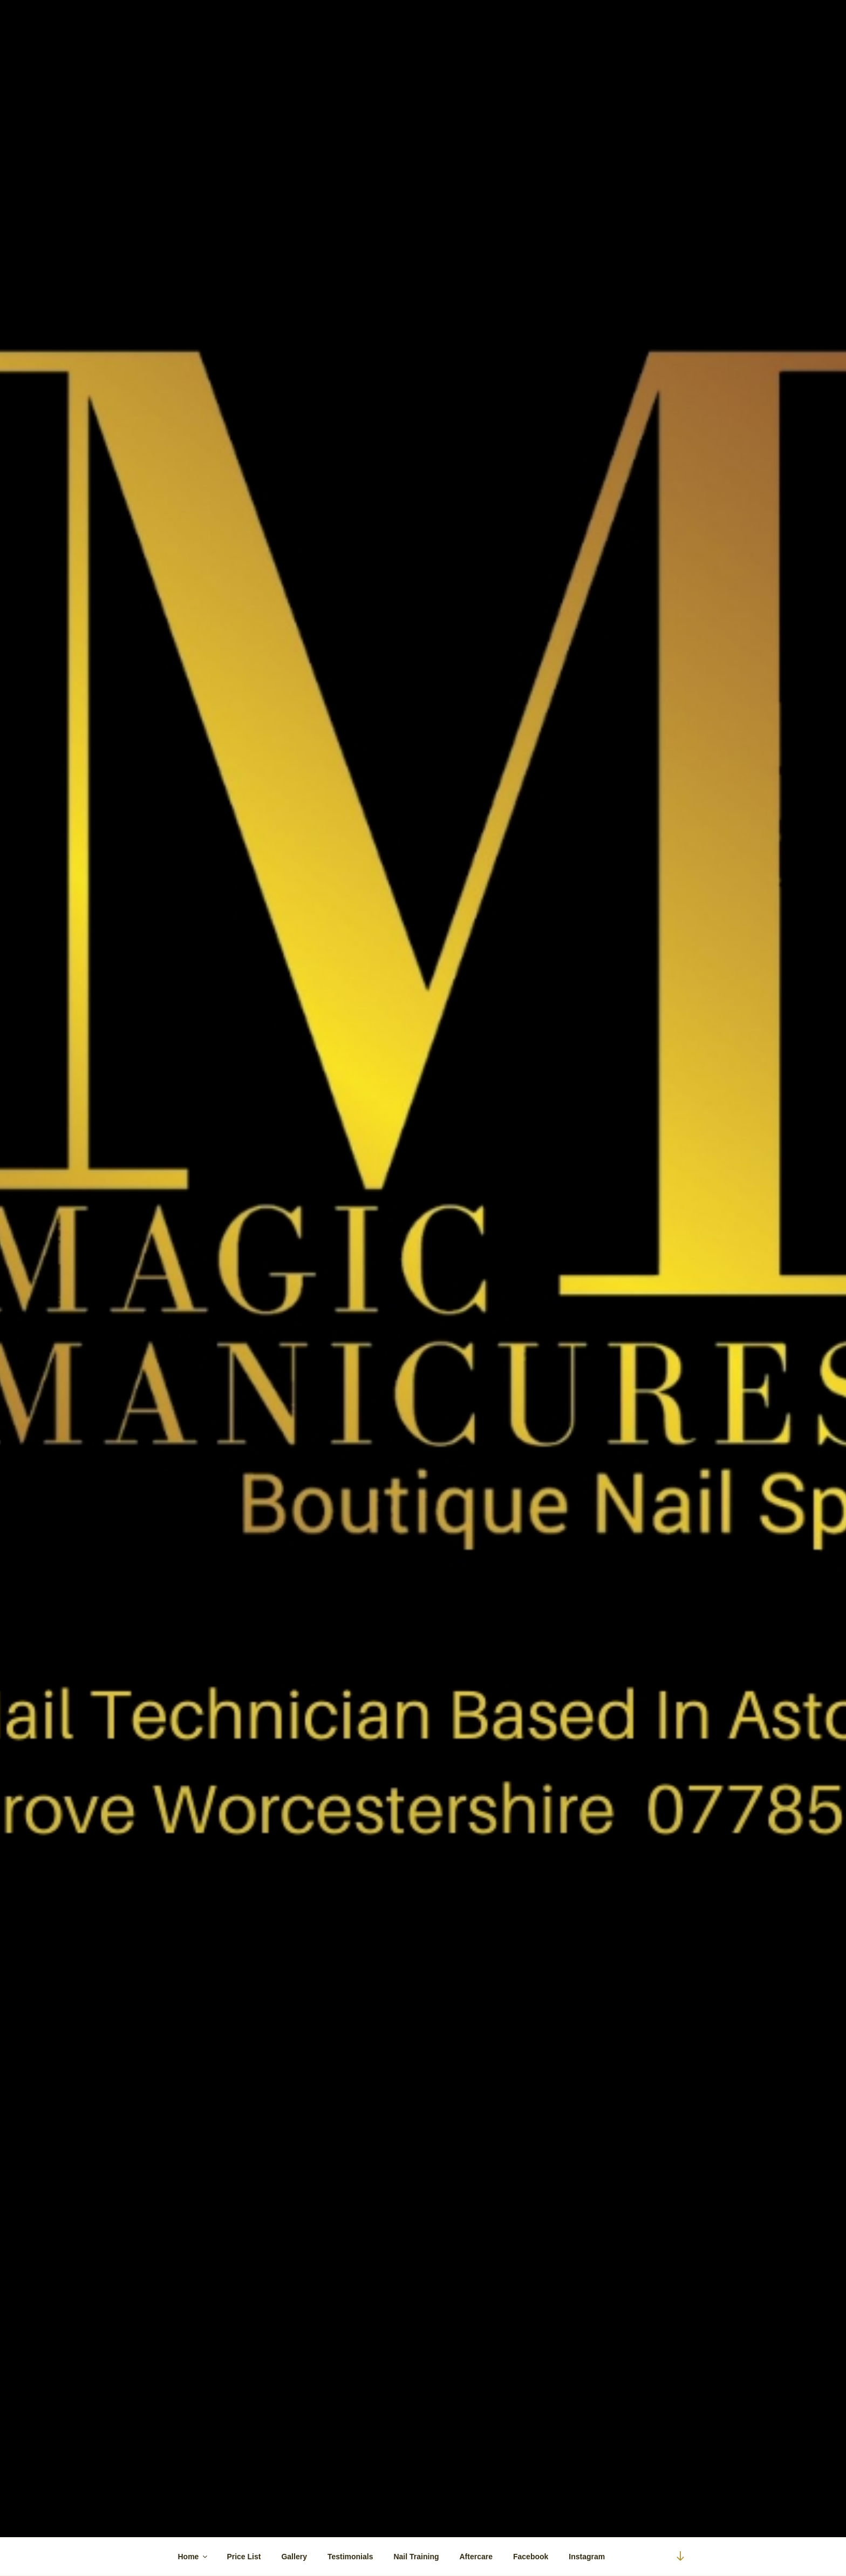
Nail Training (416, 2556)
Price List (244, 2556)
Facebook (530, 2556)
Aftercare (475, 2556)
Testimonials (350, 2556)
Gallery (293, 2556)
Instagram (587, 2556)
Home (193, 2556)
